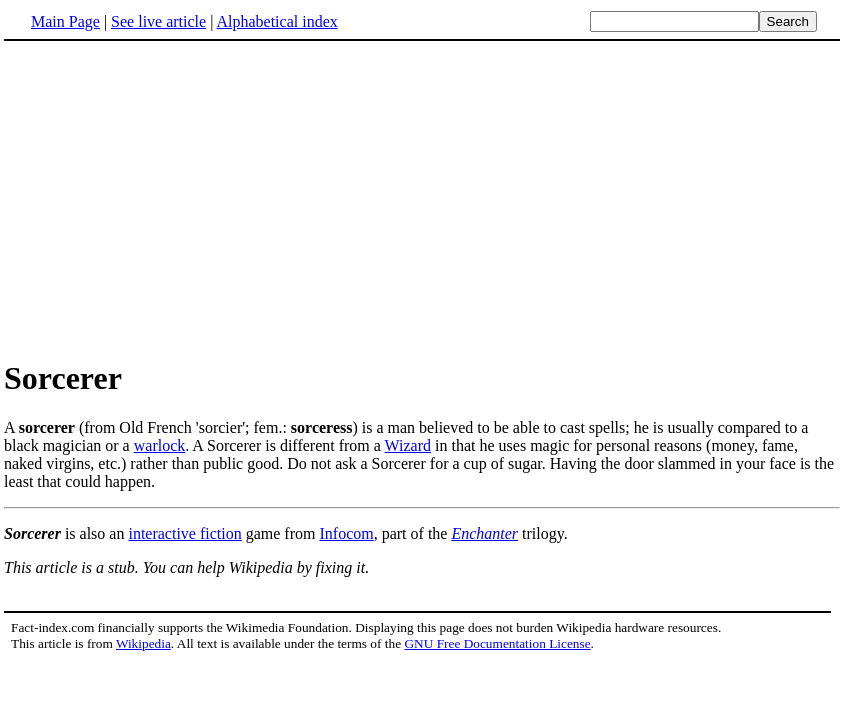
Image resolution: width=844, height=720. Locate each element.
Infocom (346, 533)
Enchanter (484, 533)
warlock (160, 445)
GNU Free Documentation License (497, 643)
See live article (158, 21)
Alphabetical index (276, 21)
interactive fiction (184, 533)
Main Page (65, 21)
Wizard (408, 445)
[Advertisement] (422, 199)
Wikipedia (143, 643)
